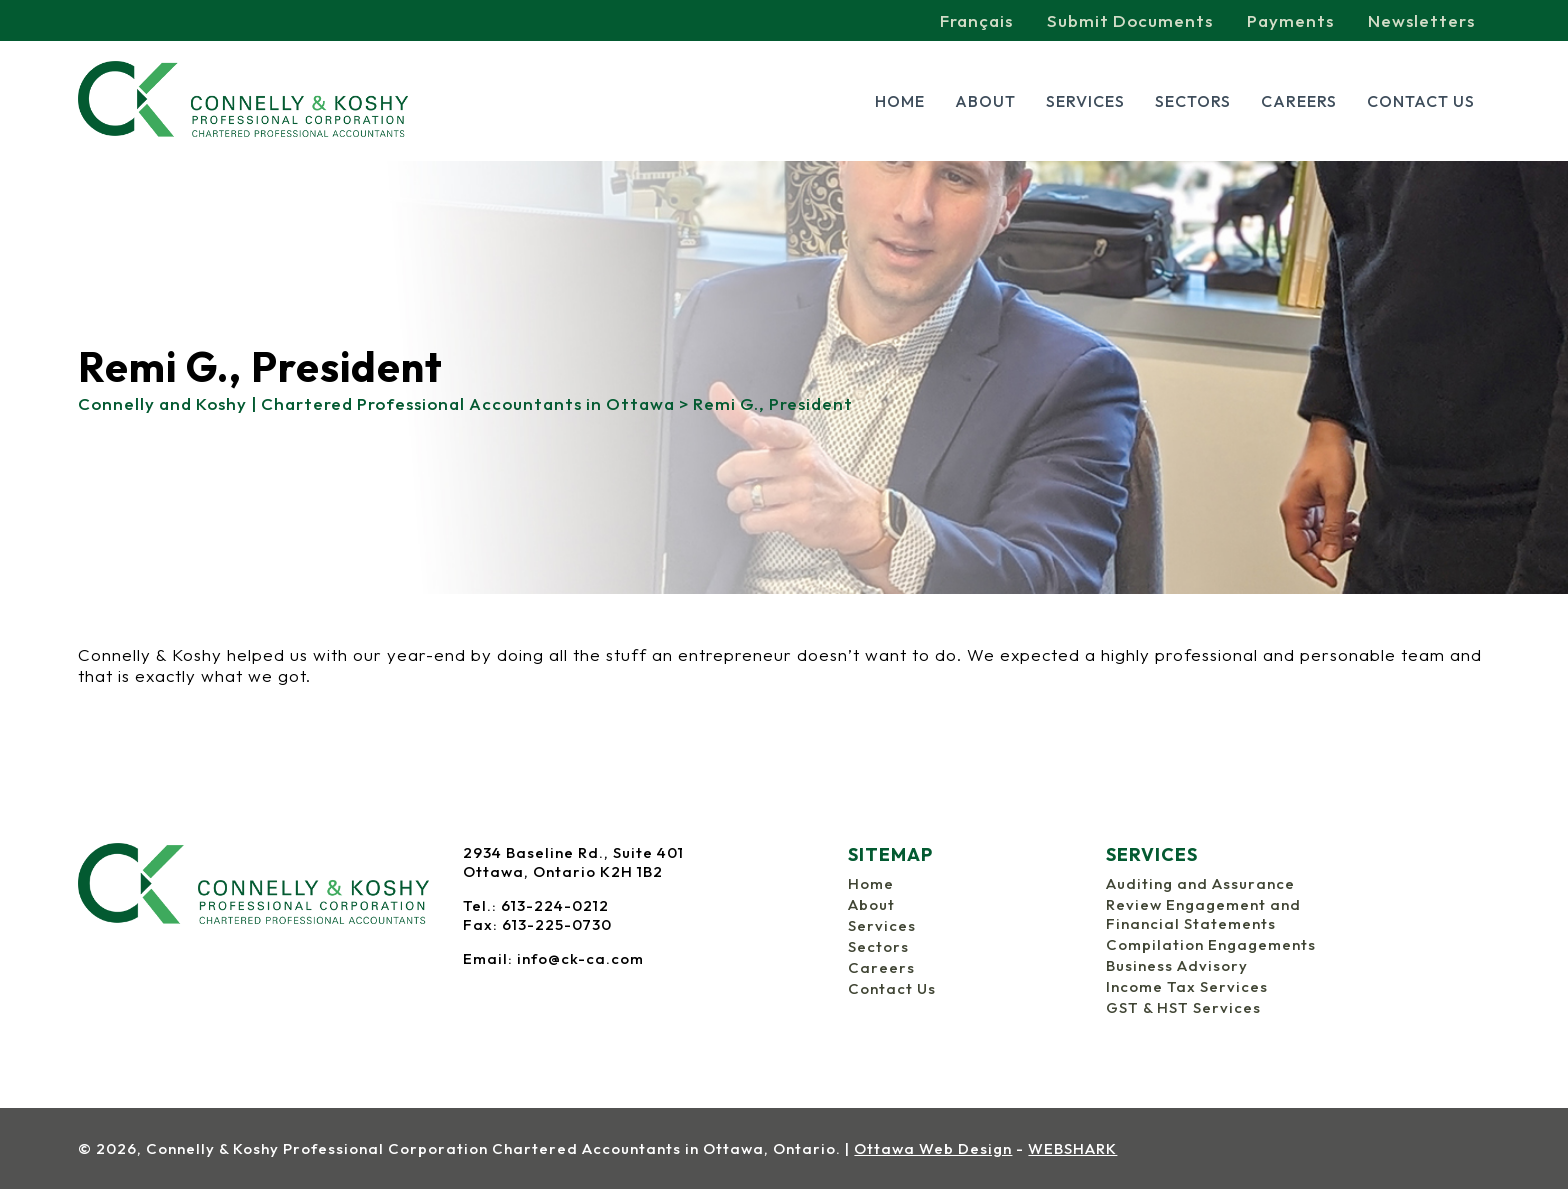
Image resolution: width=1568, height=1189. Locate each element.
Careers (1299, 101)
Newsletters (1421, 20)
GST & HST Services (1183, 1007)
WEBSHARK (1072, 1148)
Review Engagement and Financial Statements (1203, 914)
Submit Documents (1130, 20)
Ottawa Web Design (933, 1148)
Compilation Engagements (1211, 944)
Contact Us (1421, 101)
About (985, 101)
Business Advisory (1177, 965)
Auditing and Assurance (1200, 883)
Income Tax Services (1187, 986)
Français (976, 20)
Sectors (1193, 101)
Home (900, 101)
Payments (1290, 20)
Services (1085, 101)
